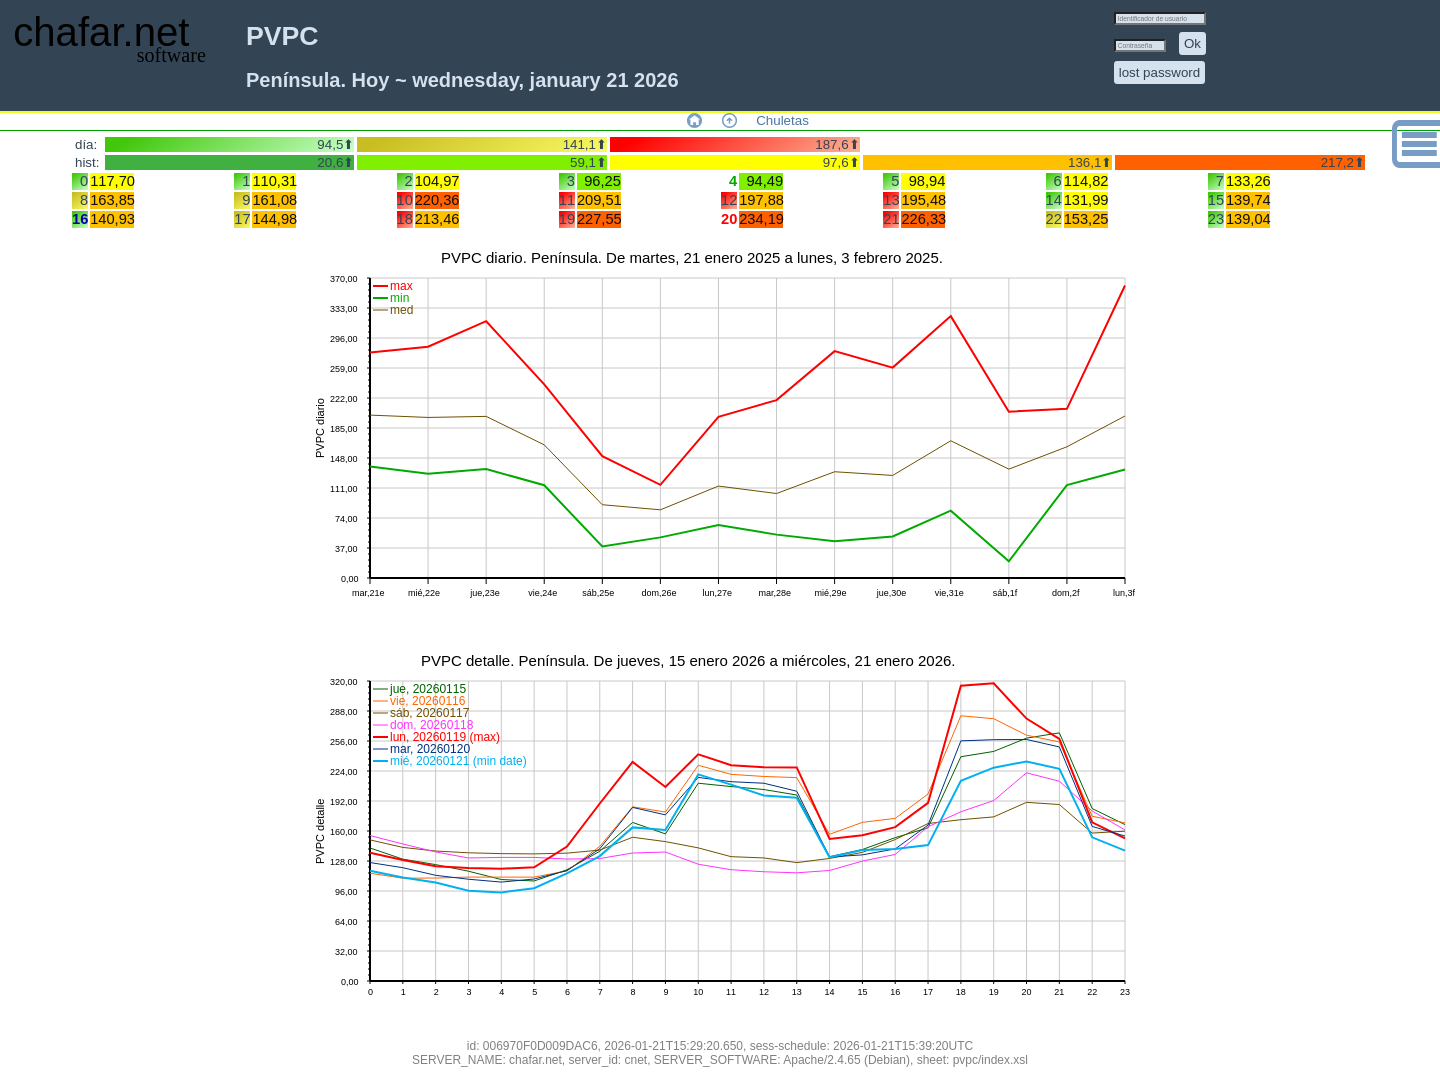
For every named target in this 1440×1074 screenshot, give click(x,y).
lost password (1160, 72)
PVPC (282, 36)
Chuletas (782, 120)
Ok (1192, 43)
